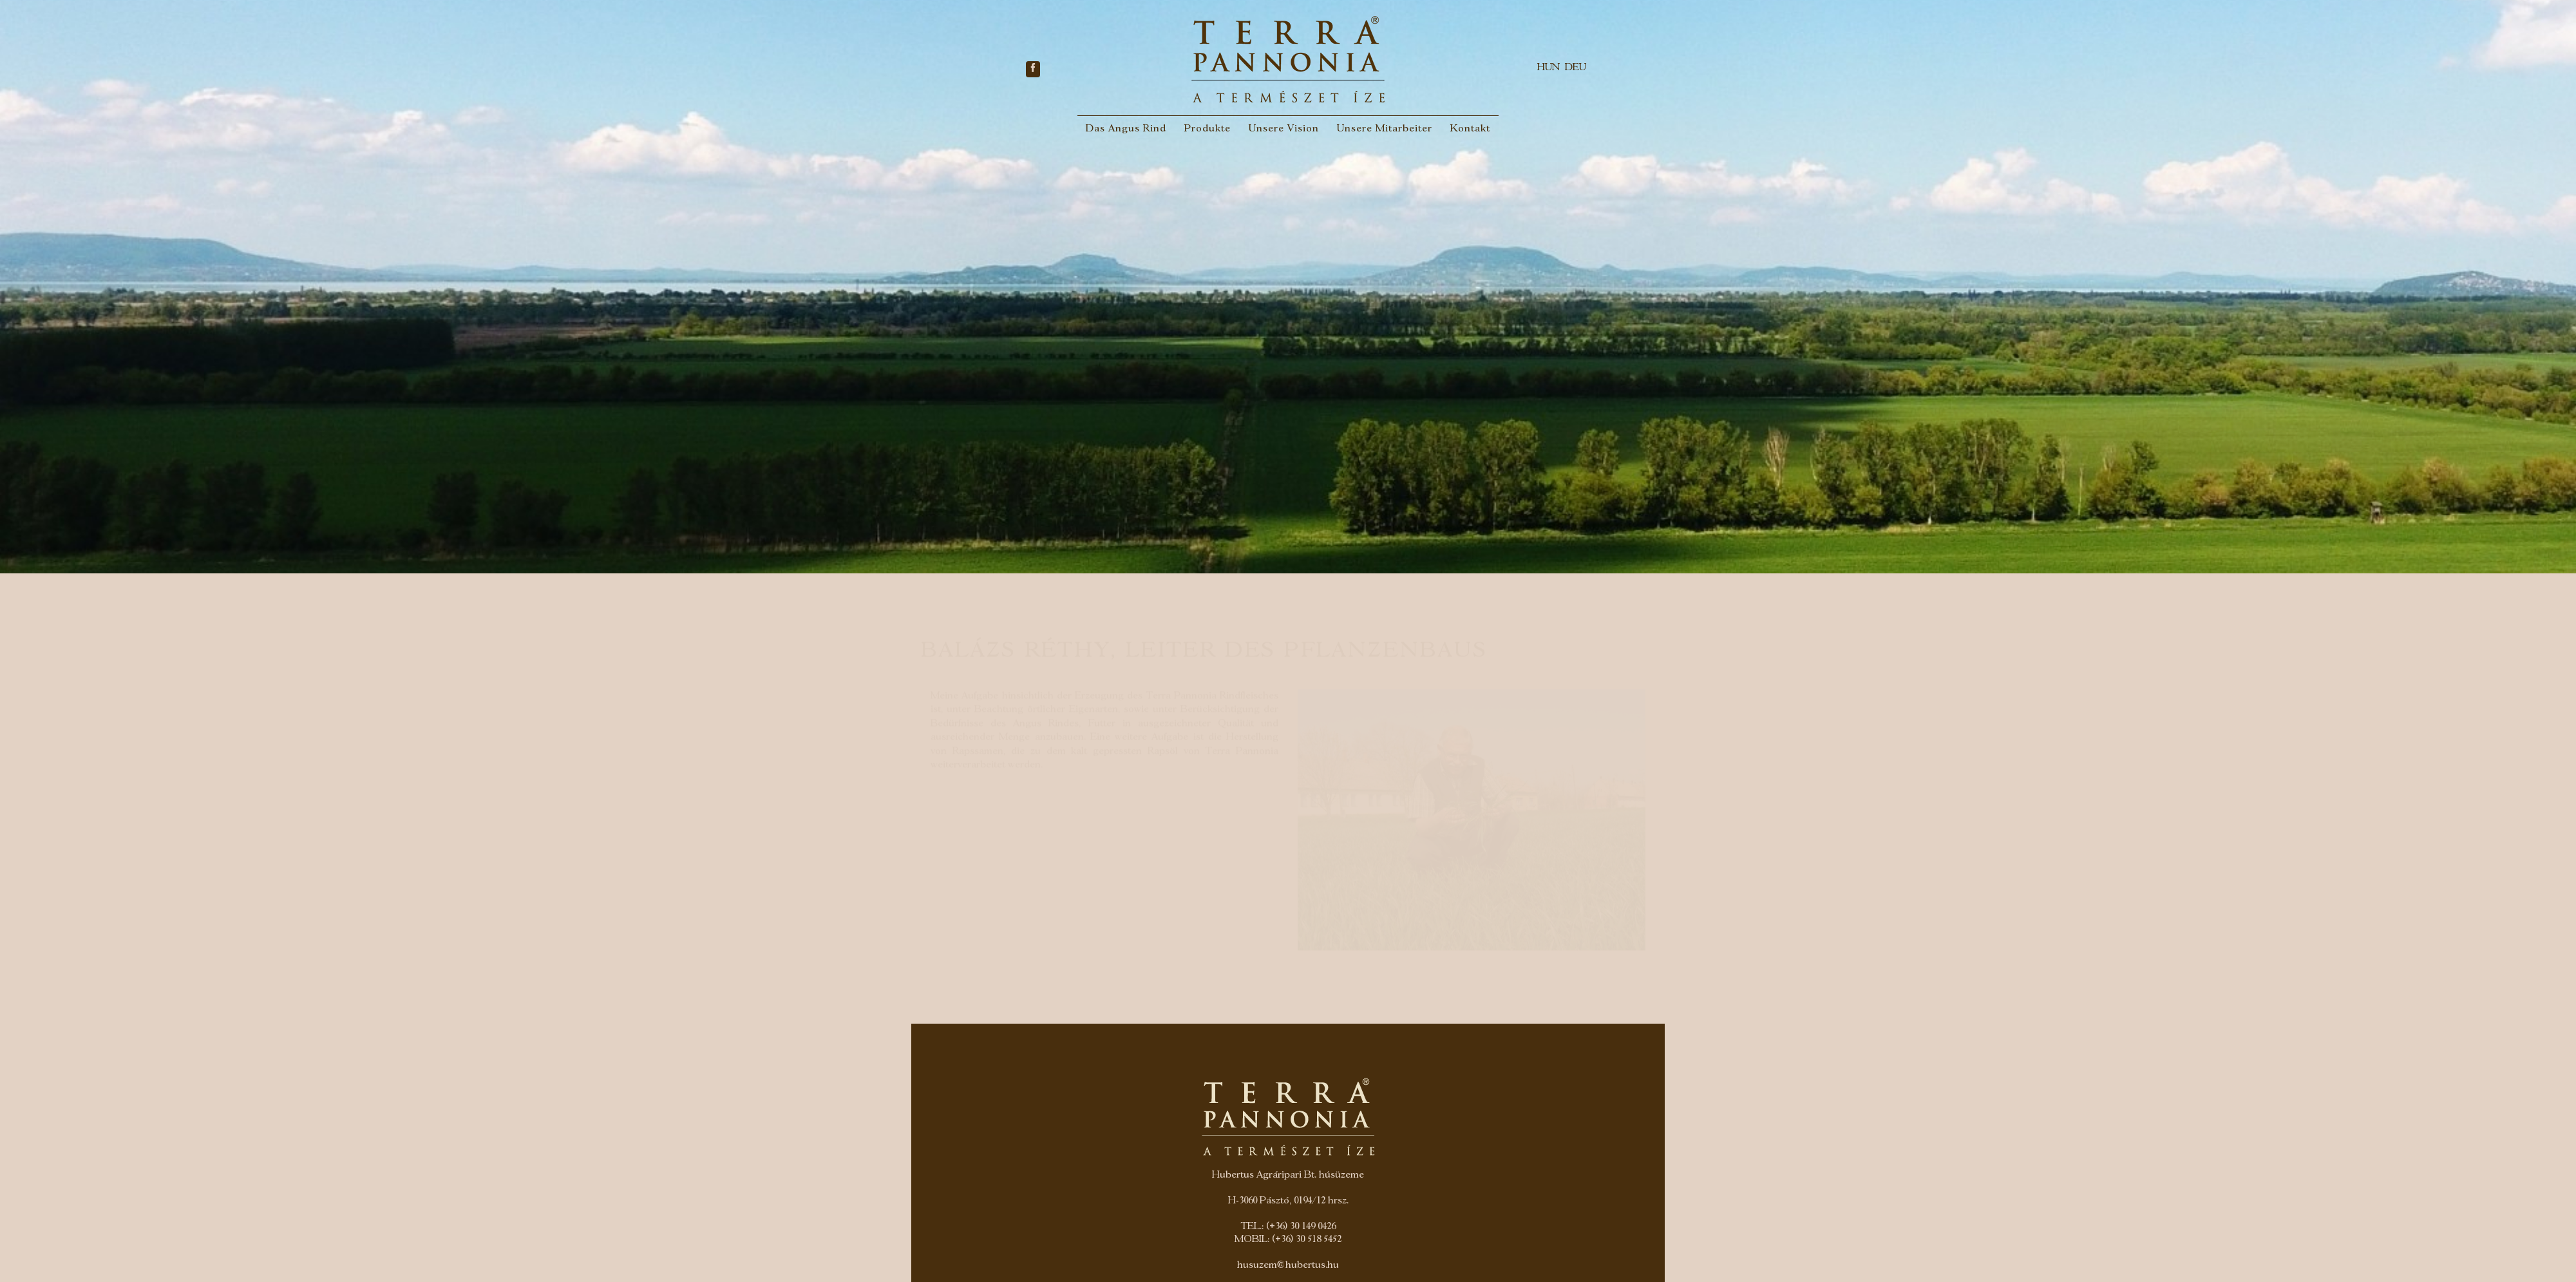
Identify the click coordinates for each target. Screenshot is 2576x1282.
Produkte (1207, 128)
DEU (1575, 67)
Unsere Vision (1284, 128)
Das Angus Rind (1126, 128)
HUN (1548, 67)
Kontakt (1470, 128)
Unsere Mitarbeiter (1384, 128)
